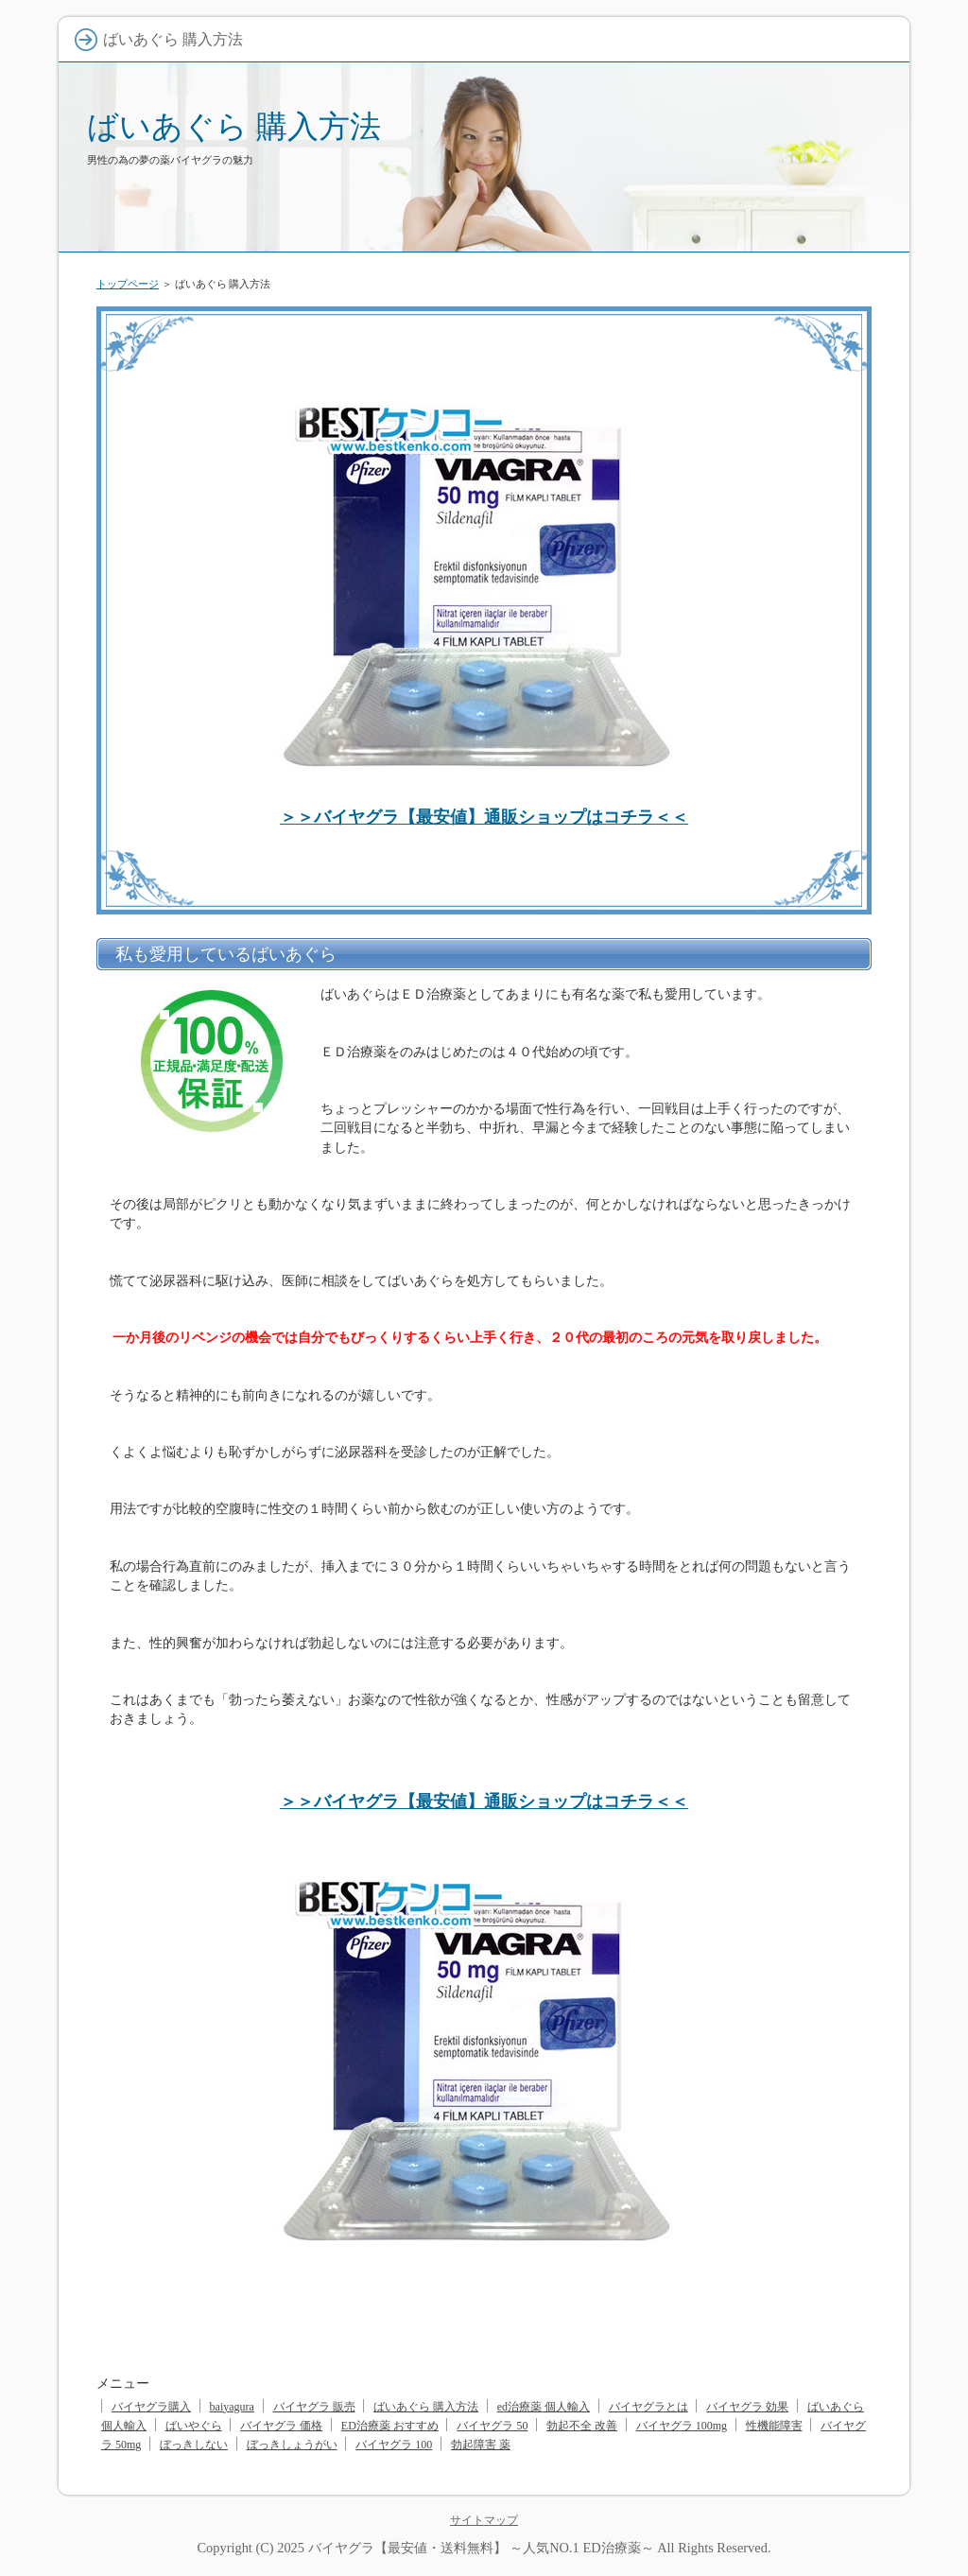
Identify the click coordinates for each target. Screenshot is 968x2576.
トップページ (127, 283)
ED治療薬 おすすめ (390, 2425)
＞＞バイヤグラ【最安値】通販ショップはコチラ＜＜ (484, 817)
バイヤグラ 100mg (681, 2425)
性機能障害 (774, 2425)
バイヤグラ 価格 (281, 2425)
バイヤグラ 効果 (747, 2406)
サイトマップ (484, 2520)
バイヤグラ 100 (393, 2444)
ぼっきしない (194, 2444)
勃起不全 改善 (581, 2425)
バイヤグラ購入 (151, 2406)
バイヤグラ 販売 (314, 2406)
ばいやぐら (193, 2425)
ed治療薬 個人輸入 (543, 2406)
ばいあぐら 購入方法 (234, 126)
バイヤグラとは (648, 2406)
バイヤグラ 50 (492, 2425)
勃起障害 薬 (480, 2444)
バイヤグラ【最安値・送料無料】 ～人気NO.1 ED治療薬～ (481, 2547)
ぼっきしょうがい (292, 2444)
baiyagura (232, 2406)
